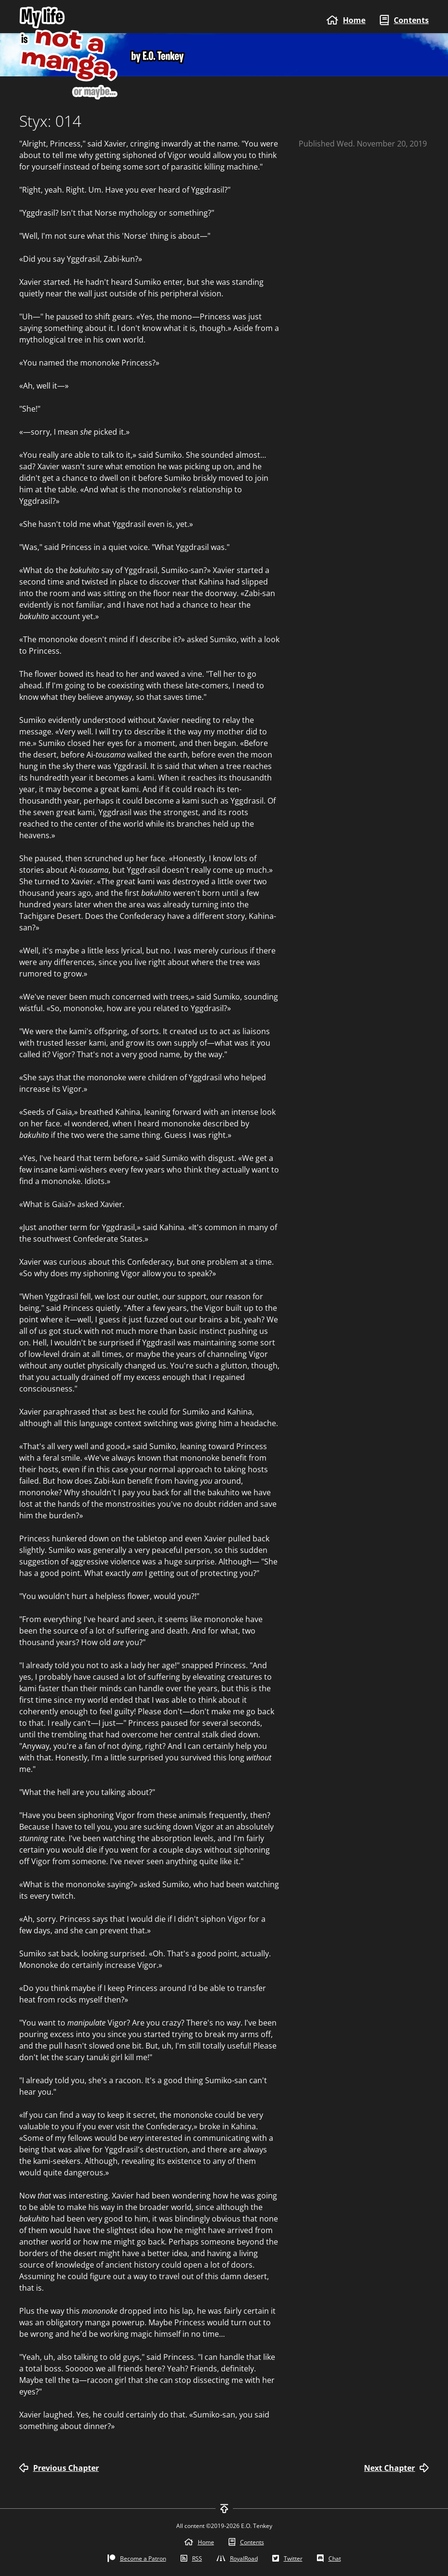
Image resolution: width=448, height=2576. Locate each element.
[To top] (224, 2508)
